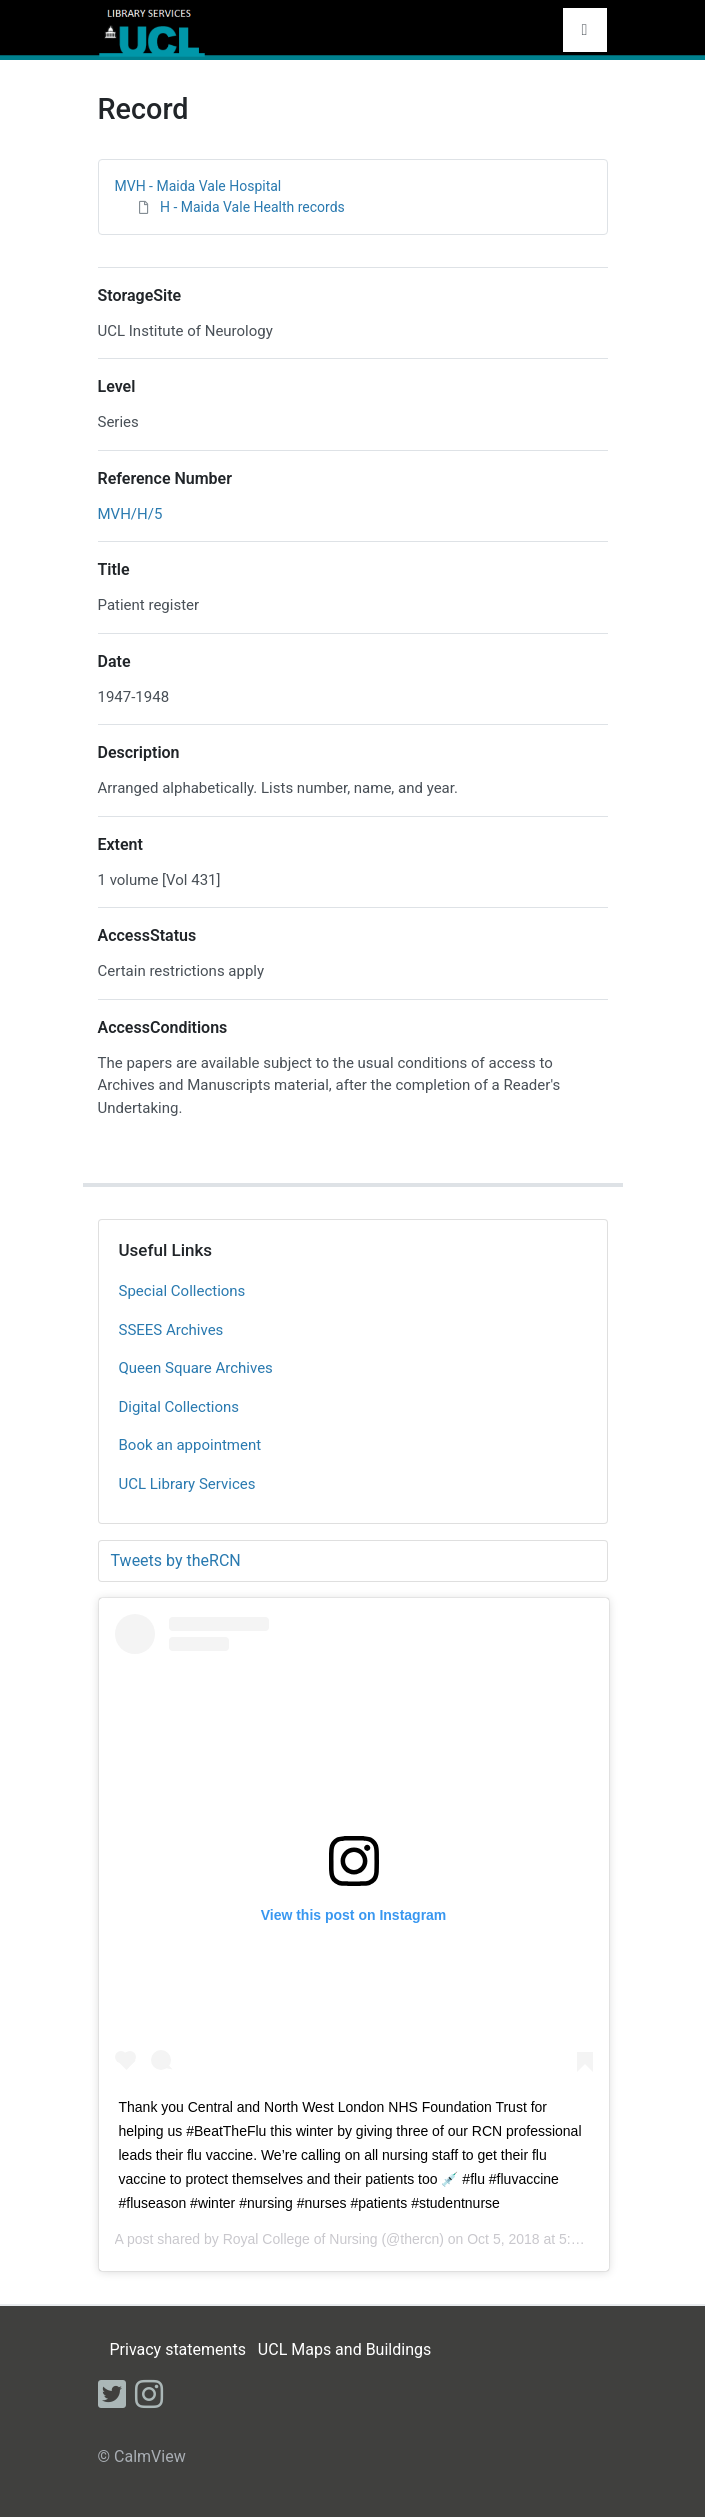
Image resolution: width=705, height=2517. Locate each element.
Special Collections (182, 1291)
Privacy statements (177, 2349)
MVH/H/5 (130, 514)
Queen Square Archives (196, 1368)
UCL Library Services (187, 1484)
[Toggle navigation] (585, 30)
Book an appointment (190, 1445)
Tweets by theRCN (176, 1560)
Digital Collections (179, 1407)
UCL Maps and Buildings (344, 2349)
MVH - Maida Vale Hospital (198, 186)
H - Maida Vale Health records (252, 207)
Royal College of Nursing (300, 2239)
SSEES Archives (171, 1330)
